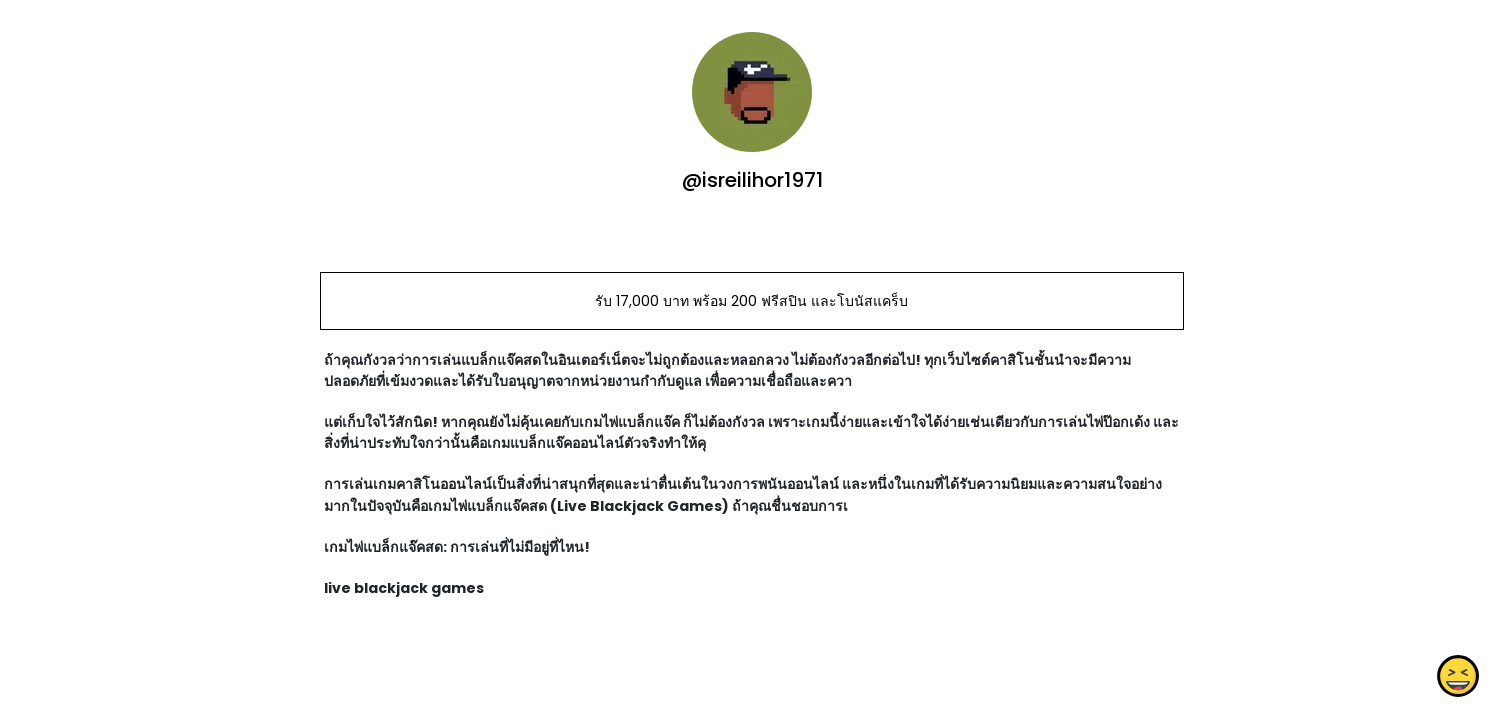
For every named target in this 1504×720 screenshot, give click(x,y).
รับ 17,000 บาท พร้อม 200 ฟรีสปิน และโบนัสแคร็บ (751, 301)
